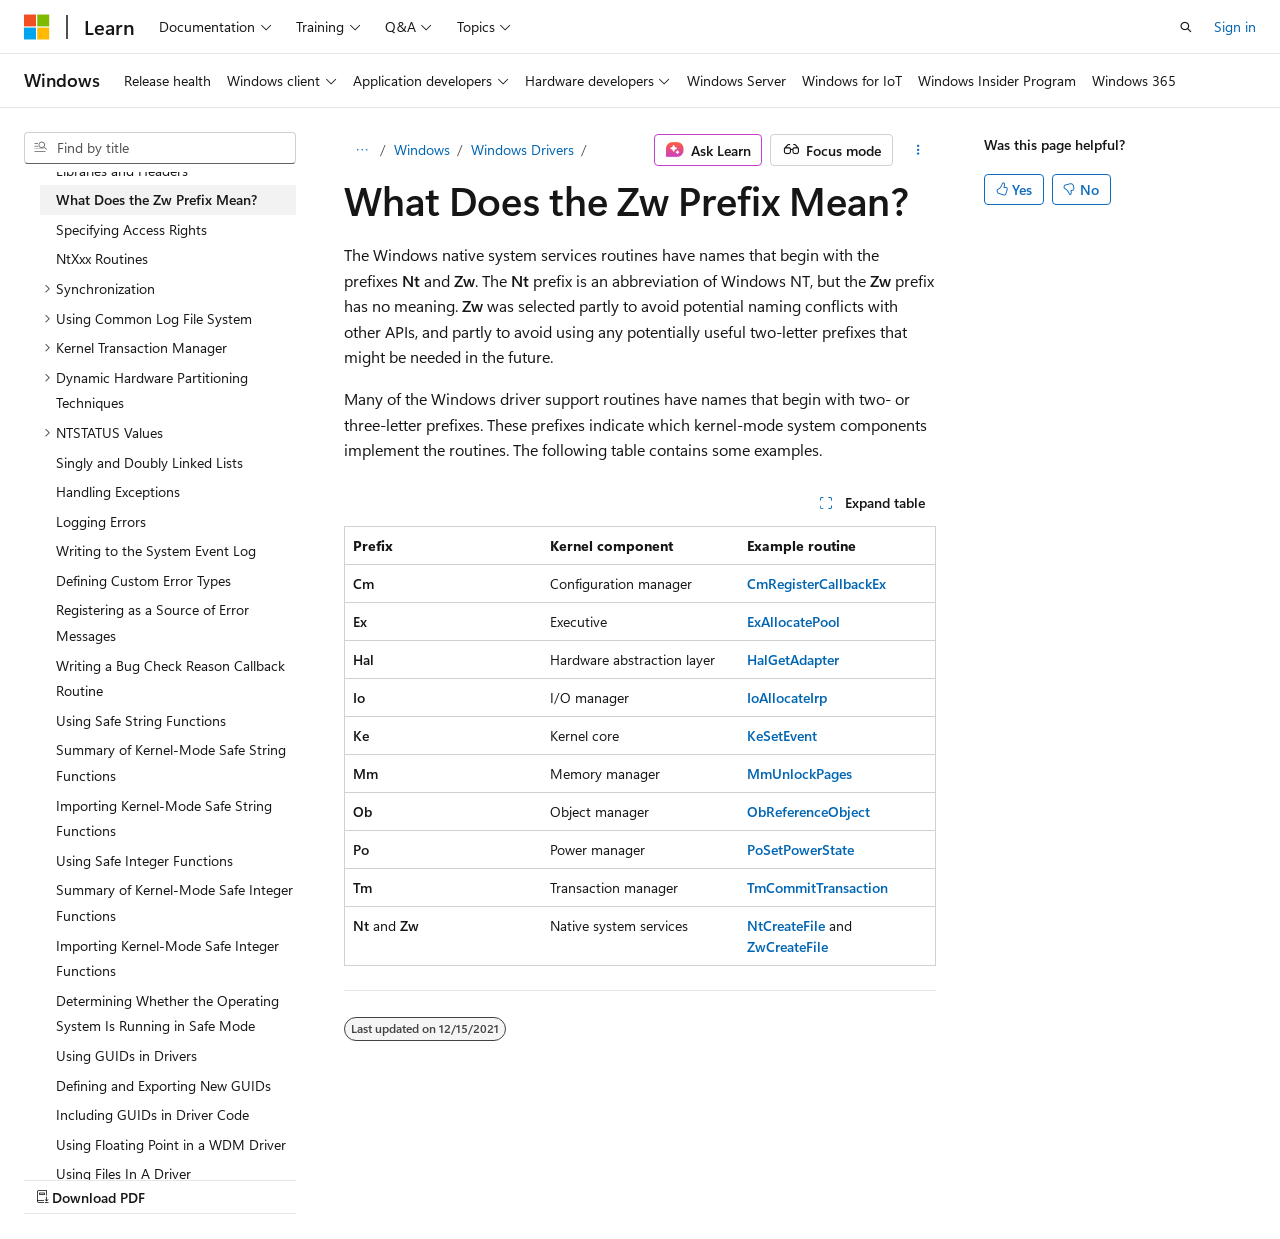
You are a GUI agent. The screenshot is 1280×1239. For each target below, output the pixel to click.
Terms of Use (536, 1177)
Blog (272, 1177)
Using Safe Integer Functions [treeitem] (144, 860)
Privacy (437, 1177)
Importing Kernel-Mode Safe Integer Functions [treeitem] (167, 958)
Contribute (358, 1177)
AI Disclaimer (64, 1177)
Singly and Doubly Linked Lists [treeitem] (149, 462)
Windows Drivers (522, 149)
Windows (422, 149)
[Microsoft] (37, 27)
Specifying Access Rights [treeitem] (131, 229)
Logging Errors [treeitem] (101, 521)
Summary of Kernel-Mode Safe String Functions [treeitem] (171, 762)
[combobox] (160, 148)
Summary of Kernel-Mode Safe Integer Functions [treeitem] (174, 902)
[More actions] (918, 150)
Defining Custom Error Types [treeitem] (143, 580)
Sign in (1235, 26)
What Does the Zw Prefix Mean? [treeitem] (156, 199)
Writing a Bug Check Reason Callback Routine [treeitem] (170, 678)
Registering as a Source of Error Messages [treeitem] (152, 622)
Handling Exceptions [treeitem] (118, 491)
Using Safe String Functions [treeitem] (141, 720)
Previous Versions (181, 1177)
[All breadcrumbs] (361, 150)
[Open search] (1186, 27)
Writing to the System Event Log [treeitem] (156, 550)
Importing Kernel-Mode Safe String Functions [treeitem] (164, 818)
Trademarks (635, 1177)
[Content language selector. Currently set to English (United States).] (115, 1130)
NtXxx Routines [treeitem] (102, 258)
